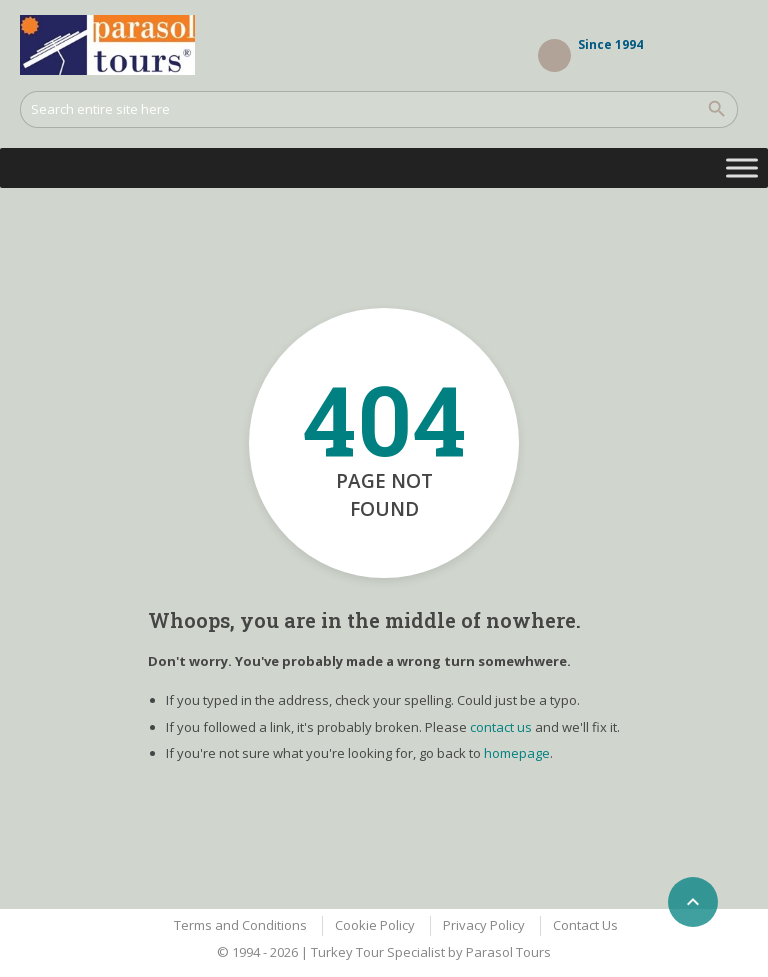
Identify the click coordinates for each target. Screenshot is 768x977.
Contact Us (585, 925)
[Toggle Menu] (742, 167)
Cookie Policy (375, 925)
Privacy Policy (484, 925)
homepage (517, 753)
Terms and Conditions (240, 925)
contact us (501, 727)
